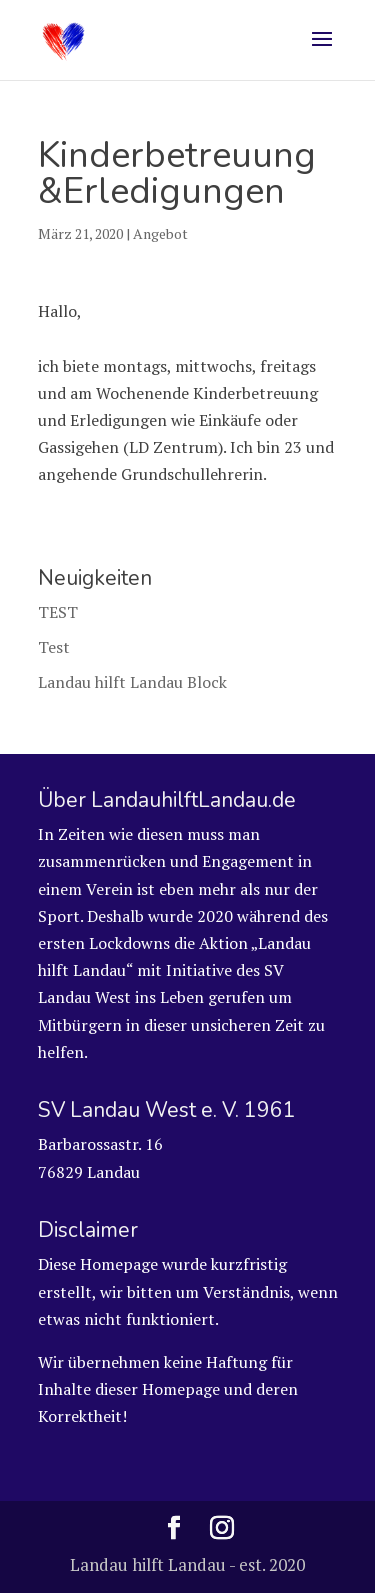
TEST (58, 612)
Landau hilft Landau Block (132, 682)
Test (54, 647)
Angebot (160, 233)
